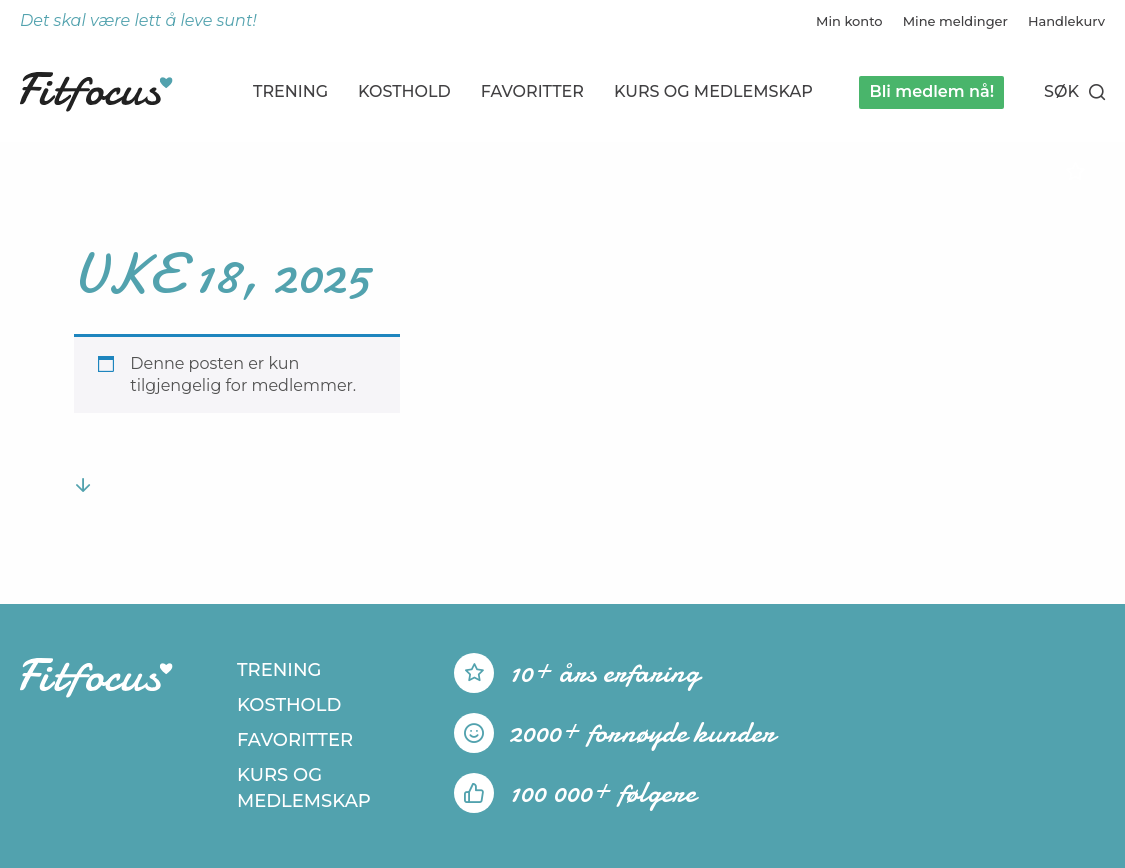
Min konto (849, 21)
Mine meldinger (955, 21)
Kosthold (404, 91)
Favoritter (532, 91)
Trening (290, 91)
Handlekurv (1066, 21)
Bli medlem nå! (931, 91)
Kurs (713, 91)
